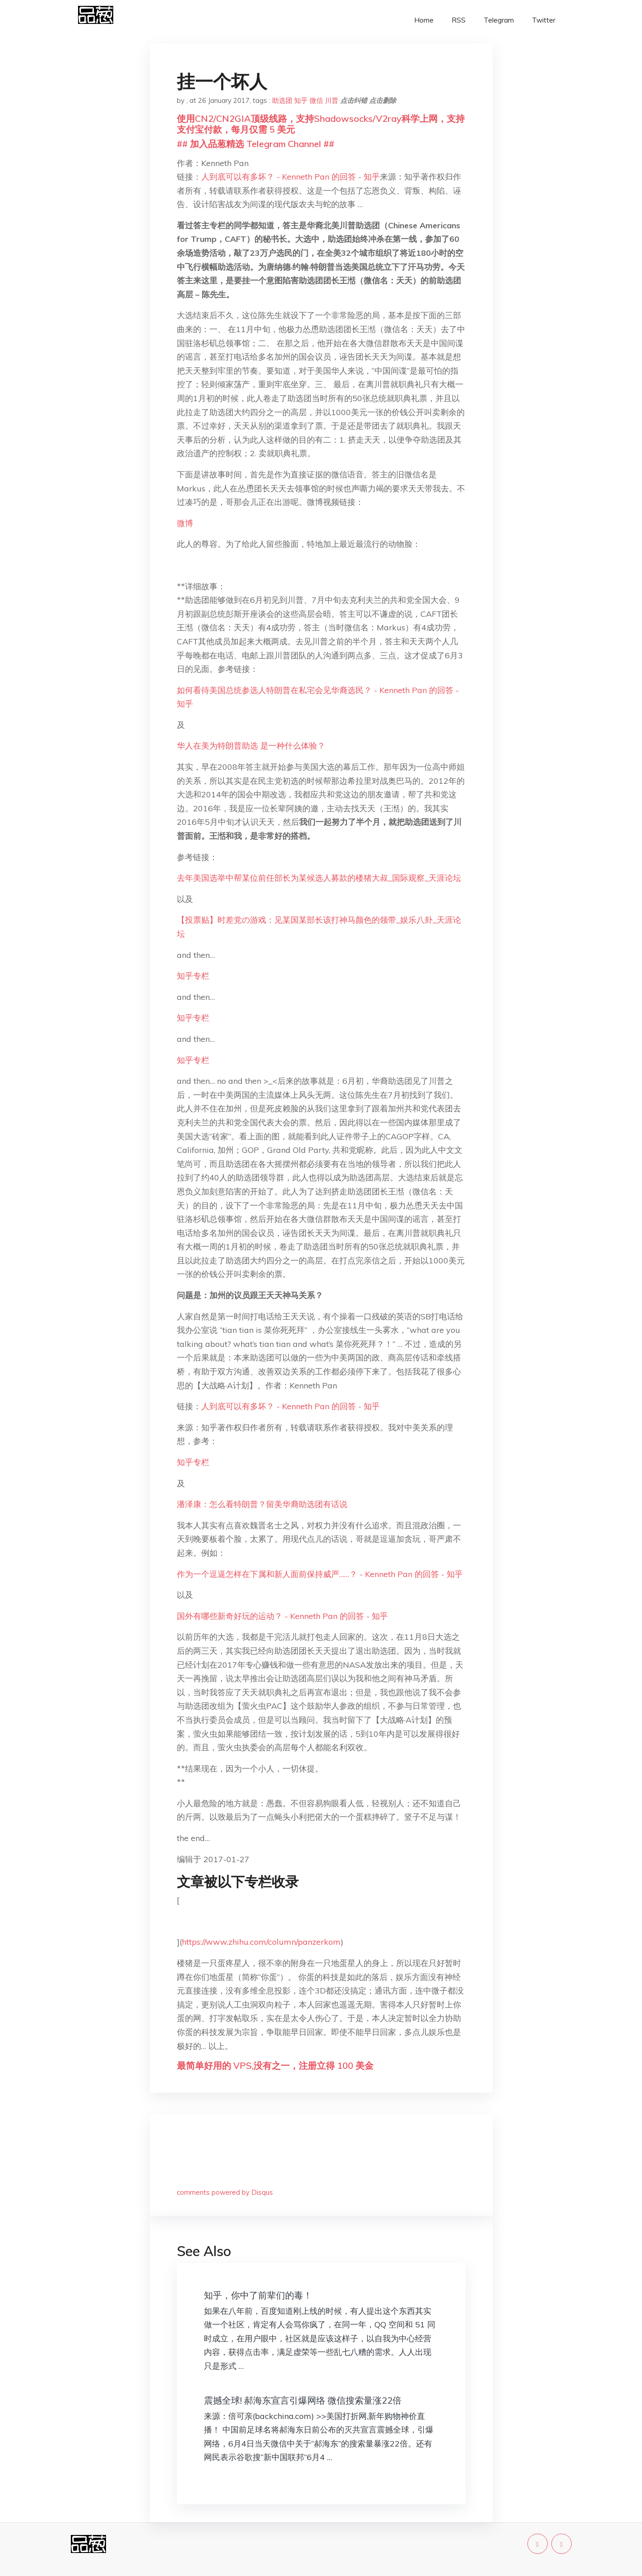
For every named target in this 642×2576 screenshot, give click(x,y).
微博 (185, 523)
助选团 (282, 100)
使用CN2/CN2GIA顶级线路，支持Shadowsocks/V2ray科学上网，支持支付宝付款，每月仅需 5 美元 (321, 124)
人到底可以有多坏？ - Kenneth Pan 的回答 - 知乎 (290, 176)
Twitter (543, 20)
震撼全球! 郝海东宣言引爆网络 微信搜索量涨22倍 (303, 2400)
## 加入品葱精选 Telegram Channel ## (255, 143)
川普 (331, 100)
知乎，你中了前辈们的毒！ (258, 2295)
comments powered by (225, 2192)
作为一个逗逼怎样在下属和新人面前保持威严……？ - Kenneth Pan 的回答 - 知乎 (320, 1574)
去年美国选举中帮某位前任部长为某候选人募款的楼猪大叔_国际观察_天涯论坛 (319, 878)
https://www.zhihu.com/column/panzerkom (261, 1942)
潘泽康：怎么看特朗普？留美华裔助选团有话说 (262, 1504)
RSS (459, 20)
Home (424, 20)
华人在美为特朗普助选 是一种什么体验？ (251, 745)
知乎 (301, 100)
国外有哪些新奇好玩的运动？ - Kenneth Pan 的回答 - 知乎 (282, 1616)
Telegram (499, 20)
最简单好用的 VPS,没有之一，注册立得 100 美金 (275, 2065)
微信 (316, 100)
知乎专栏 (193, 976)
